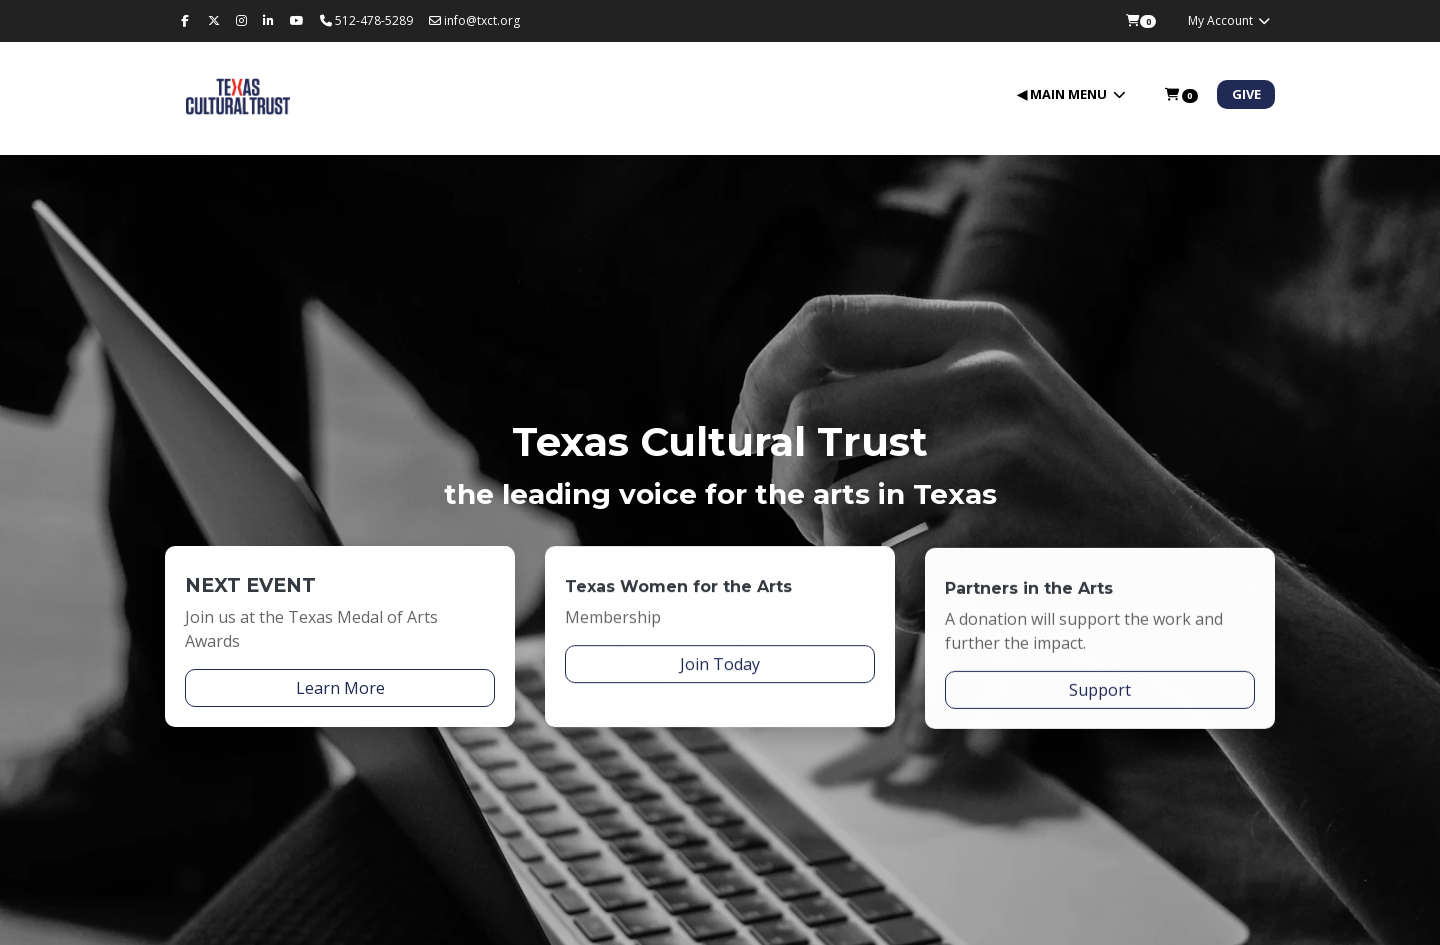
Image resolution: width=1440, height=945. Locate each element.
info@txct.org (474, 20)
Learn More (340, 691)
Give (1246, 94)
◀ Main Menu (1063, 94)
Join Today (720, 672)
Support (1100, 705)
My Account (1229, 20)
